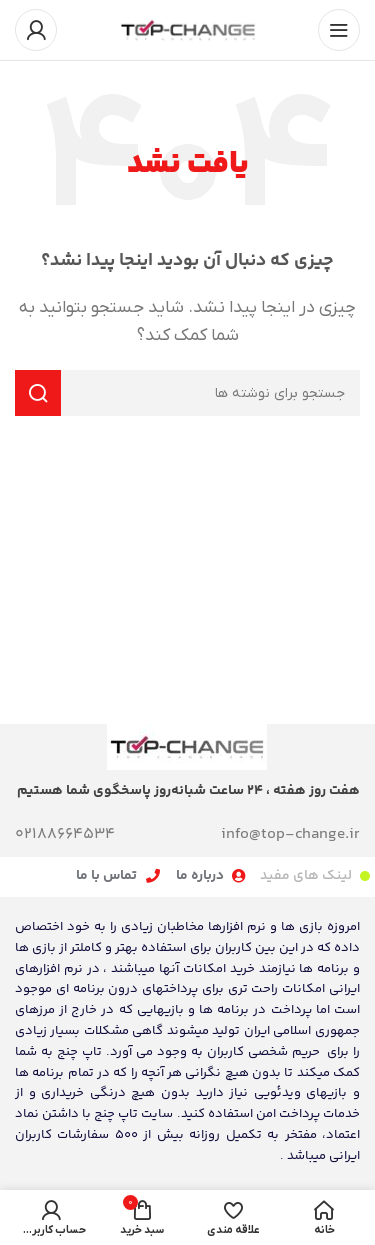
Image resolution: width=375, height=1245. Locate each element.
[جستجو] (187, 393)
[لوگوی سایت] (188, 29)
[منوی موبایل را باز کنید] (339, 30)
